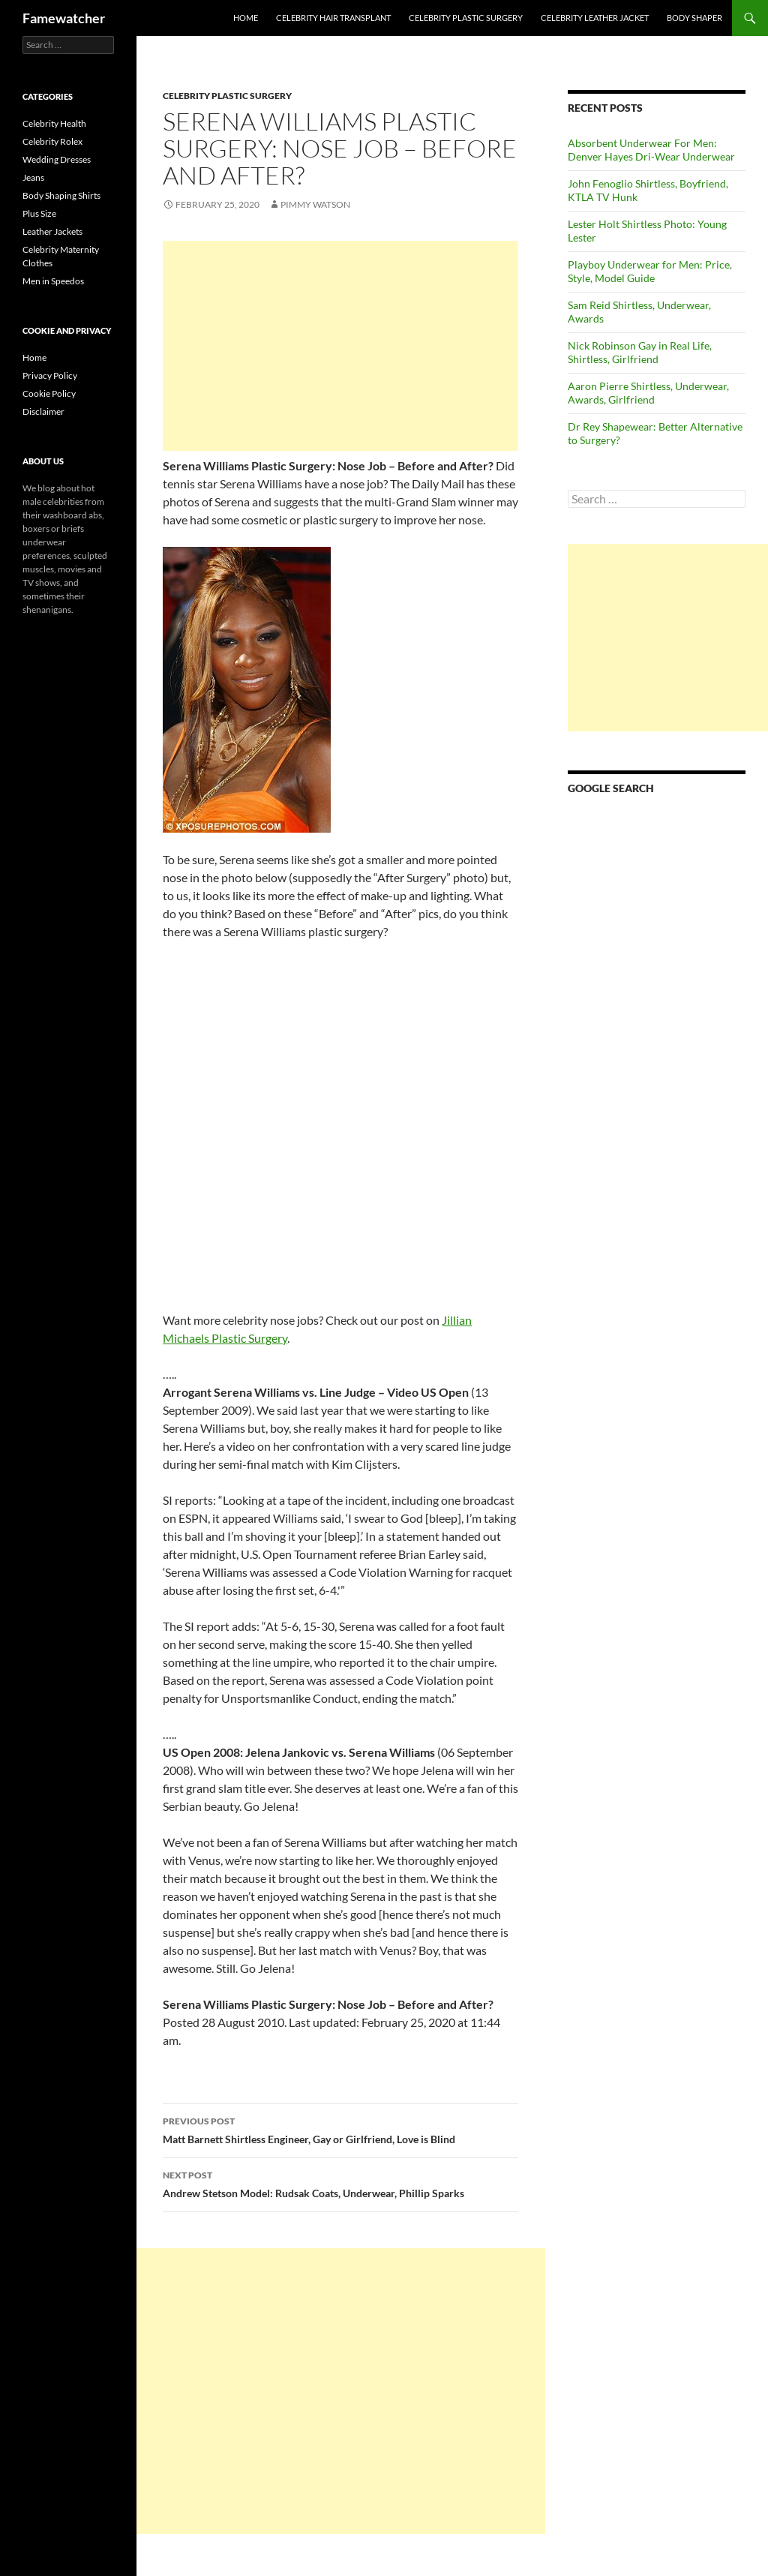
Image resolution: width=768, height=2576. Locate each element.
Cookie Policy (49, 393)
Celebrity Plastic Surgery (466, 18)
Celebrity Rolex (52, 141)
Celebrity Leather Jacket (595, 18)
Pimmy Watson (315, 204)
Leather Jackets (52, 231)
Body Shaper (694, 18)
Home (245, 18)
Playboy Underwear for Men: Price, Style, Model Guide (650, 271)
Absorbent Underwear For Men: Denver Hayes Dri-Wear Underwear (651, 150)
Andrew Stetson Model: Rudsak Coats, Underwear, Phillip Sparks (340, 2182)
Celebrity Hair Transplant (333, 18)
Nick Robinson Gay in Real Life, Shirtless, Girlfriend (640, 352)
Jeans (33, 177)
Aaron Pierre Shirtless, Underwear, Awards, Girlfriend (648, 393)
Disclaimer (43, 411)
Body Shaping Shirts (61, 195)
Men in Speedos (53, 281)
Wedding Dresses (56, 159)
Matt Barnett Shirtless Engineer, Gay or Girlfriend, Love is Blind (340, 2128)
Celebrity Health (54, 123)
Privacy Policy (49, 375)
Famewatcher (63, 18)
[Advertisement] (340, 346)
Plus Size (39, 213)
